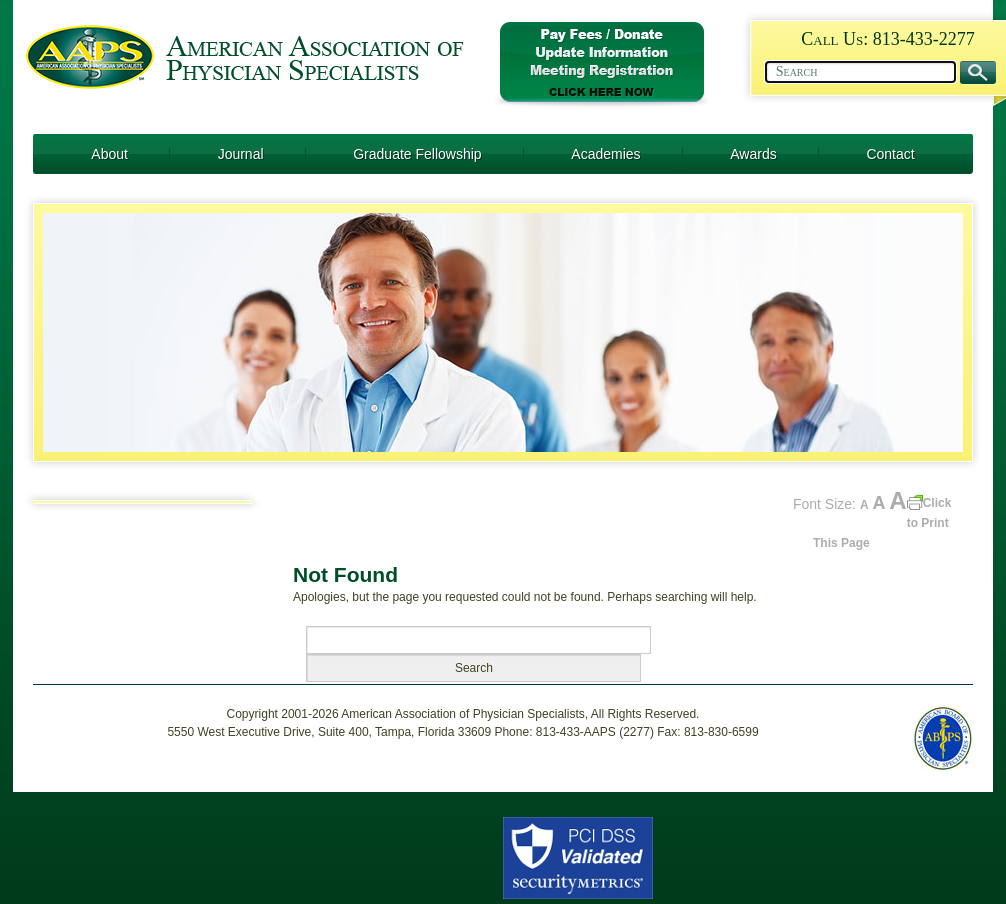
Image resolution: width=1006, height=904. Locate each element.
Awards (753, 154)
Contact (890, 154)
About (109, 154)
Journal (241, 154)
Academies (605, 154)
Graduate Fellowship (417, 154)
